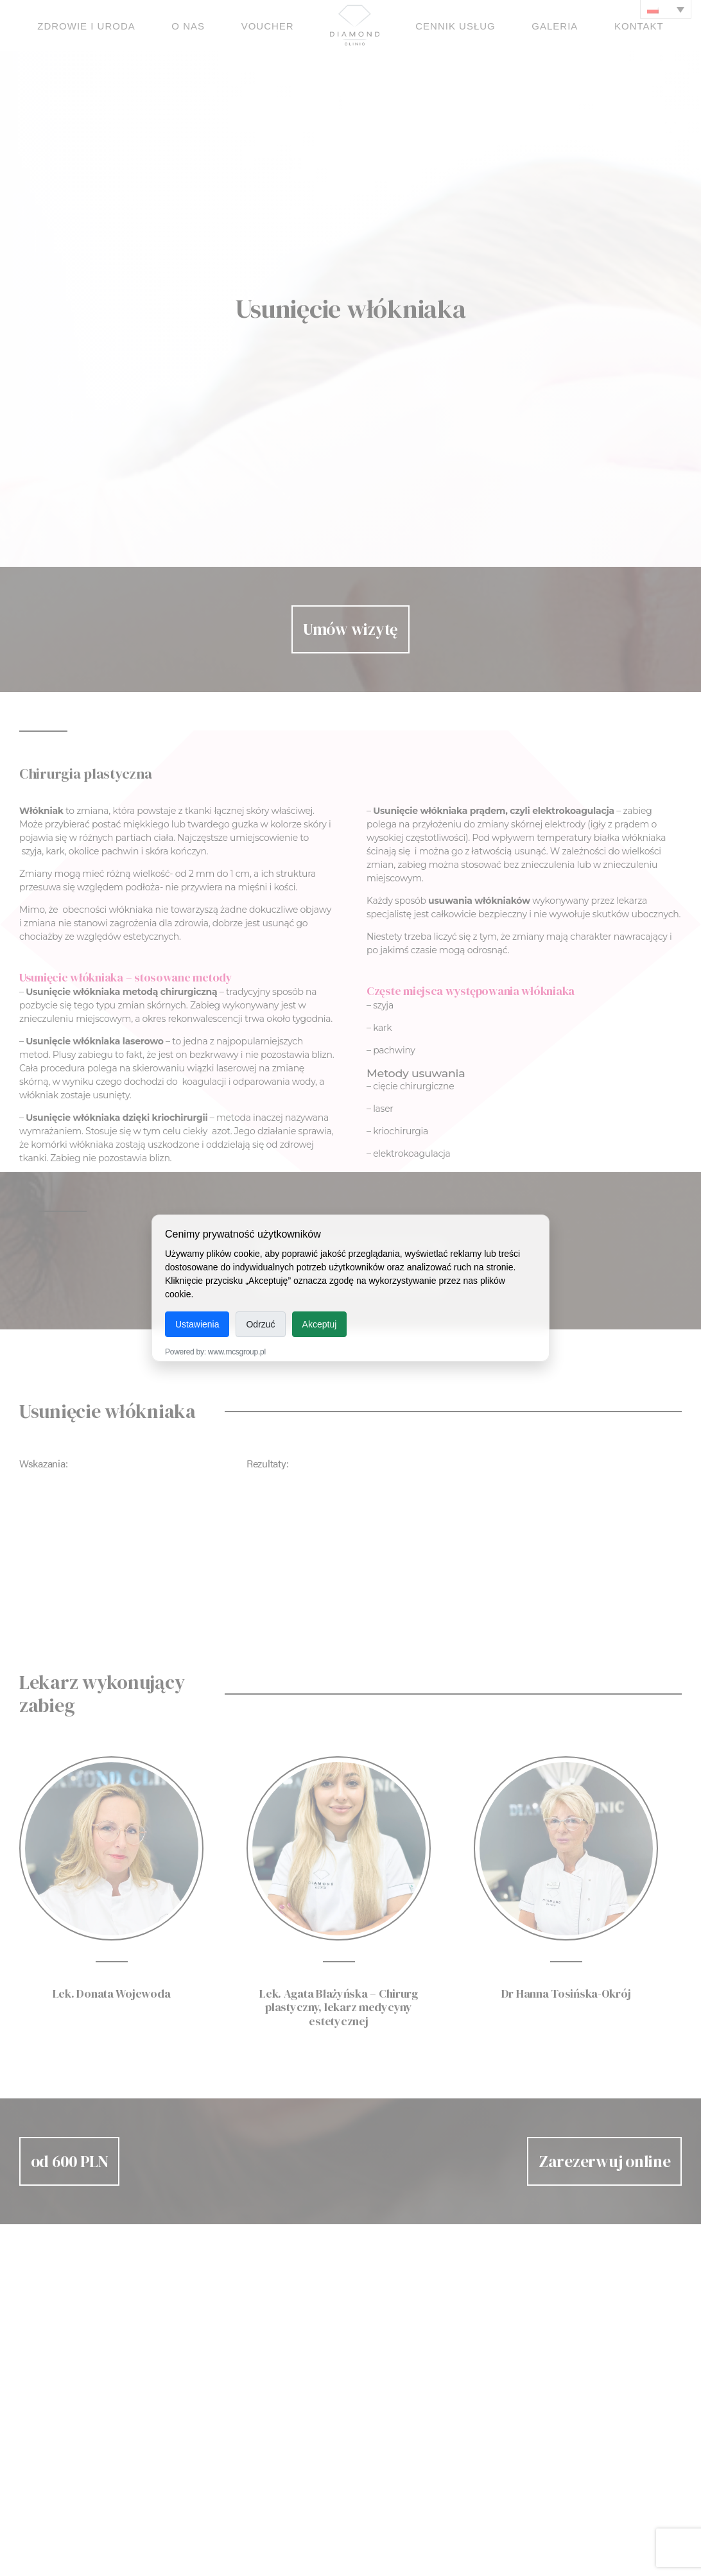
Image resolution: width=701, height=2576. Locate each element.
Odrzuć (260, 1324)
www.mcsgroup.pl (237, 1351)
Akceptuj (319, 1324)
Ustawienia (197, 1324)
